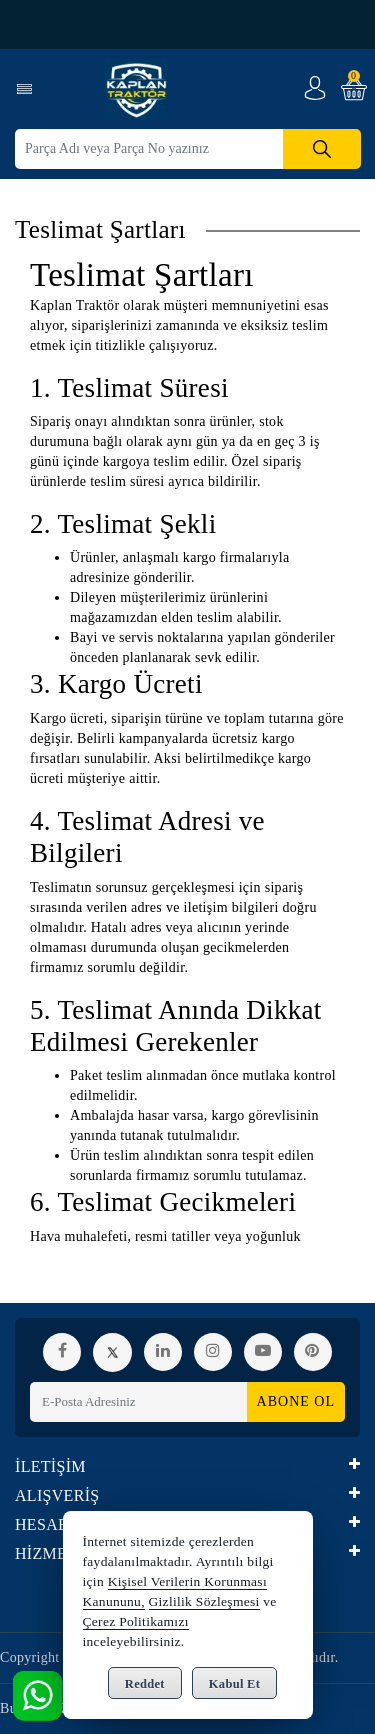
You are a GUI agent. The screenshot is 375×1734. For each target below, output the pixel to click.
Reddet (145, 1684)
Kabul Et (234, 1684)
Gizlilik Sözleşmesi (204, 1601)
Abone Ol (296, 1401)
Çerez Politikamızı (136, 1621)
